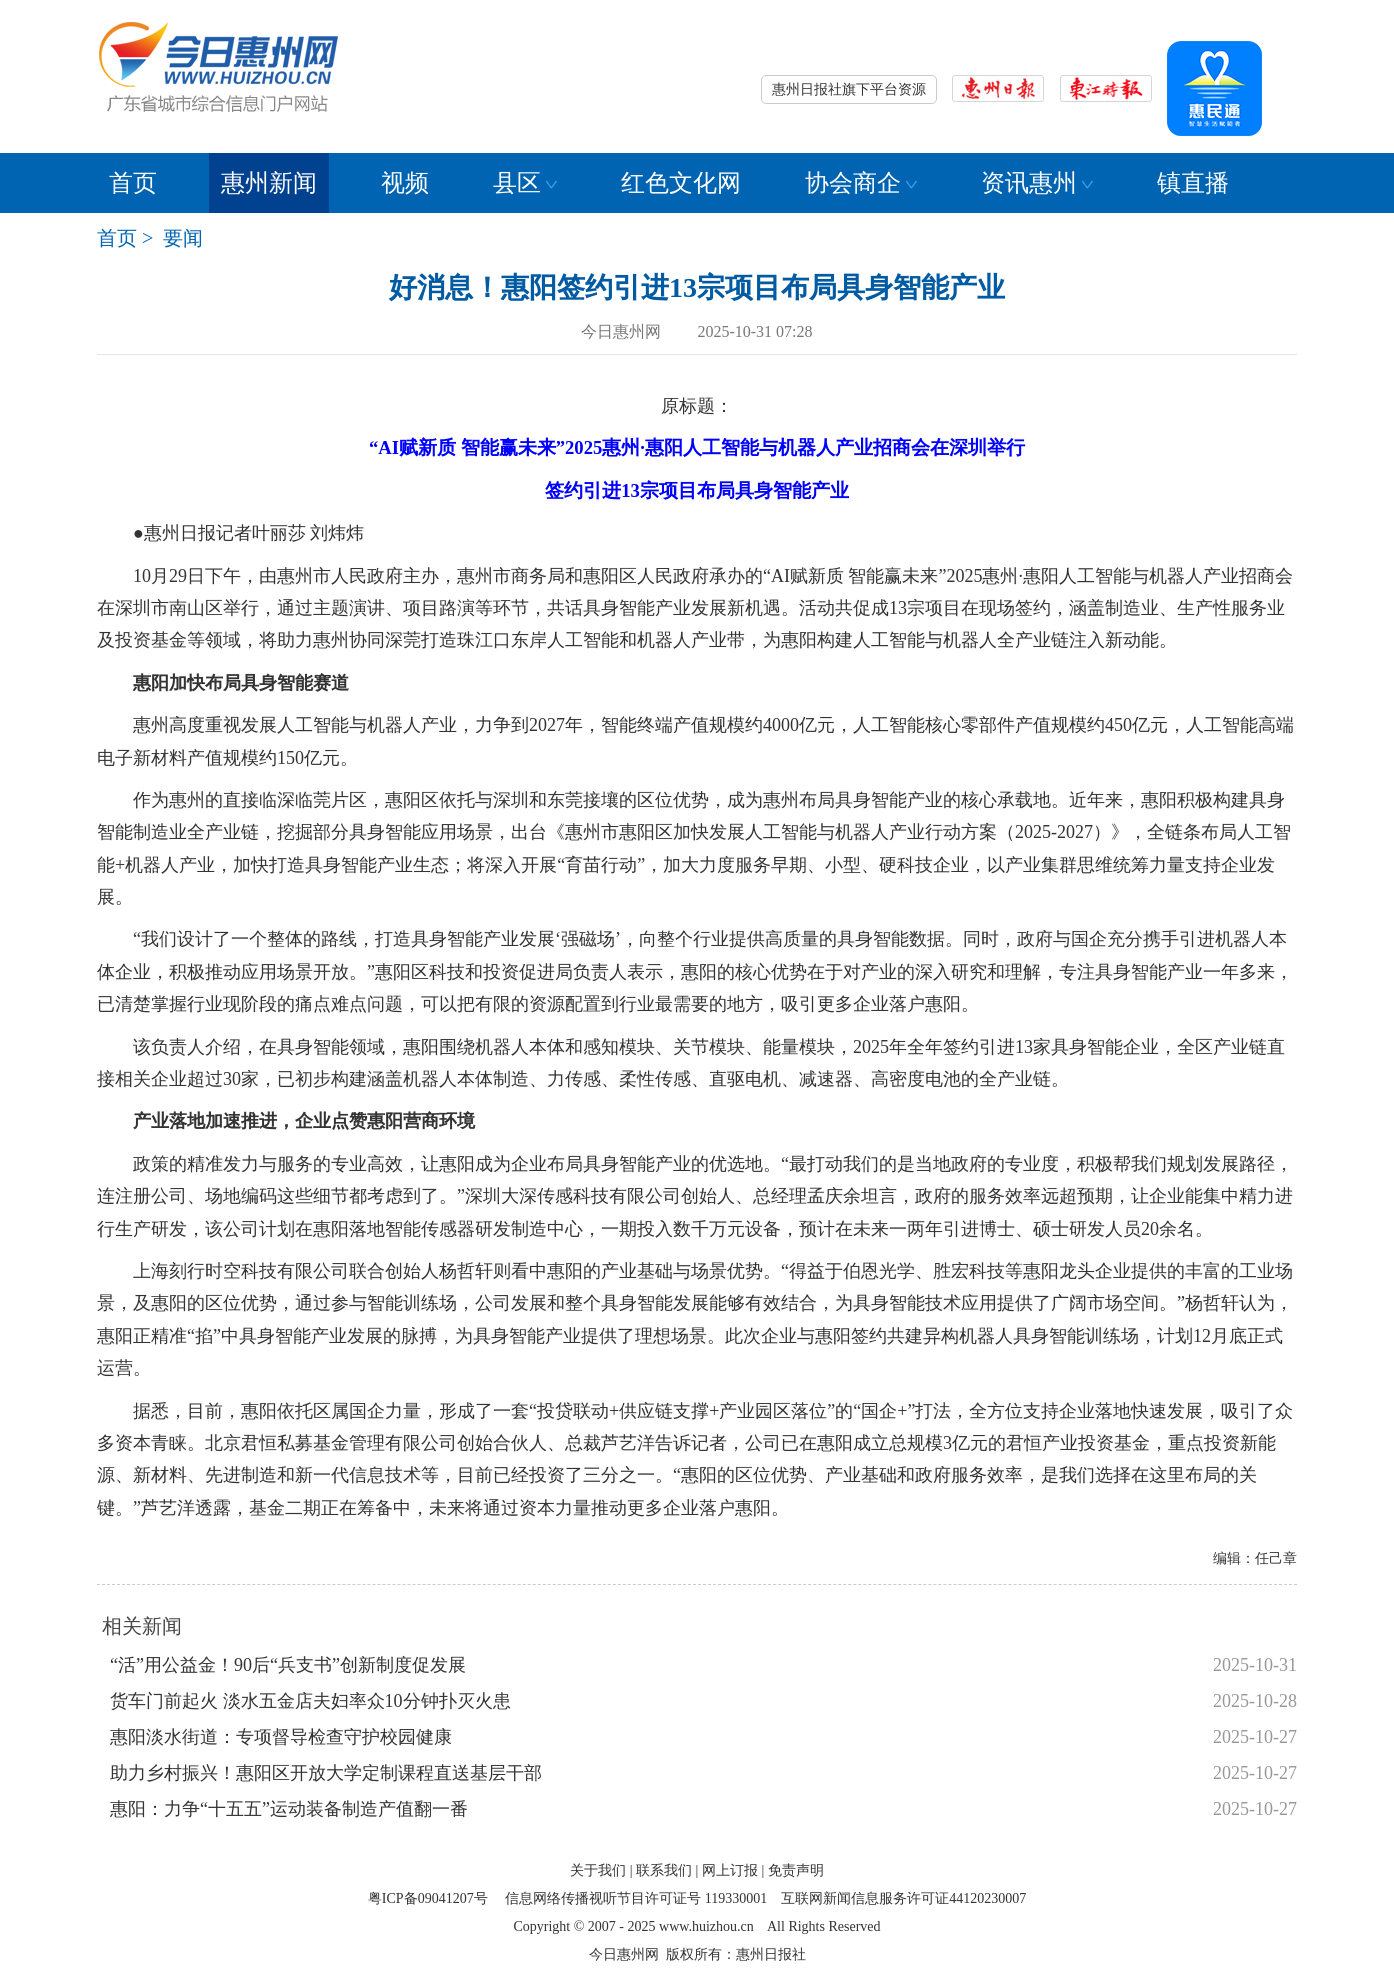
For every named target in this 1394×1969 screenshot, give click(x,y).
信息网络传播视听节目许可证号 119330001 (636, 1898)
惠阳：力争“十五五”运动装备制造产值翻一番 (289, 1809)
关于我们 (598, 1870)
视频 (405, 183)
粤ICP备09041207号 (428, 1898)
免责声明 (796, 1870)
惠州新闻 (269, 183)
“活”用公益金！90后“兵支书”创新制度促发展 (288, 1665)
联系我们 (664, 1870)
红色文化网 (681, 183)
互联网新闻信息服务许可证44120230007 (903, 1898)
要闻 (183, 238)
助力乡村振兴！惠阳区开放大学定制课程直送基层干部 (326, 1773)
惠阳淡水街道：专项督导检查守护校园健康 (281, 1737)
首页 (133, 183)
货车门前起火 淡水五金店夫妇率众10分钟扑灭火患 (310, 1701)
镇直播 (1193, 183)
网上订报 (730, 1870)
